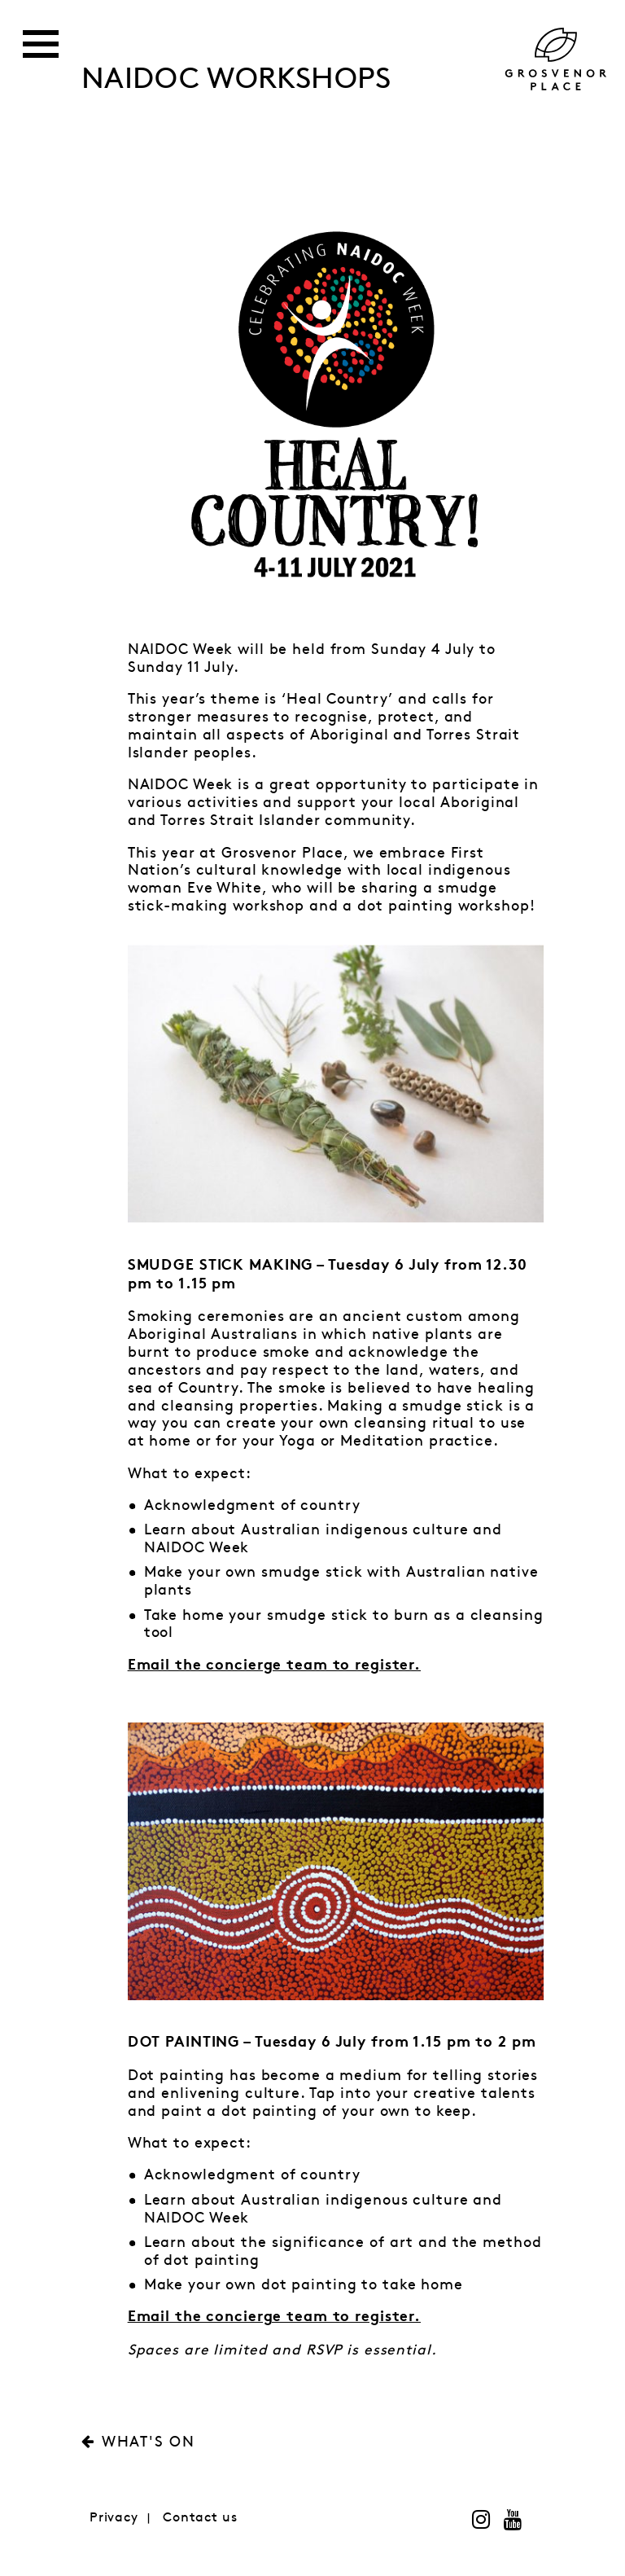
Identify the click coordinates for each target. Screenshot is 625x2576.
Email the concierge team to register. (274, 2317)
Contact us (200, 2518)
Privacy (114, 2518)
